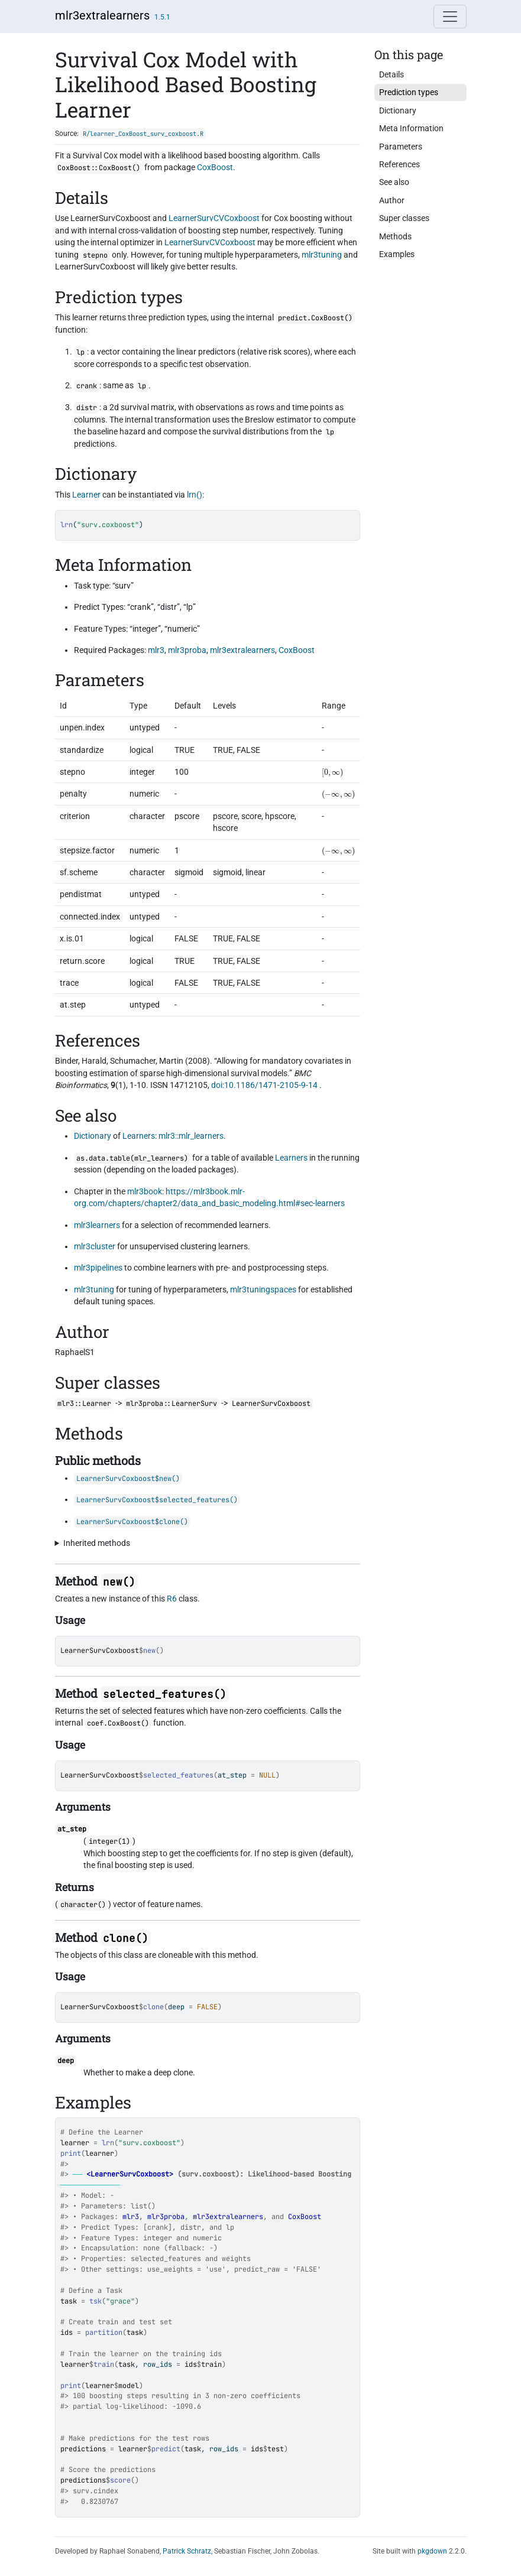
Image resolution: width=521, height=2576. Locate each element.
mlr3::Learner (84, 1403)
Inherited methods (96, 1543)
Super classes (404, 218)
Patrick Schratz (187, 2551)
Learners (138, 1136)
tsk (95, 2301)
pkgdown (432, 2551)
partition (103, 2332)
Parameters (400, 146)
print (70, 2153)
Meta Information (411, 128)
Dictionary (92, 1136)
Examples (397, 254)
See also (394, 182)
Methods (395, 236)
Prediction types (408, 92)
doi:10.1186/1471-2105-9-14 (264, 1085)
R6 (172, 1598)
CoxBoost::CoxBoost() (98, 168)
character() (83, 1904)
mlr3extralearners (102, 15)
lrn (108, 2143)
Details (391, 74)
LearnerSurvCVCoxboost (214, 218)
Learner (86, 494)
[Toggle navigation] (450, 16)
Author (391, 200)
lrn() (194, 494)
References (399, 164)
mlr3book (144, 1191)
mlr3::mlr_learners (191, 1136)
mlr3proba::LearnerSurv (171, 1403)
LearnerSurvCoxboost (99, 1650)
